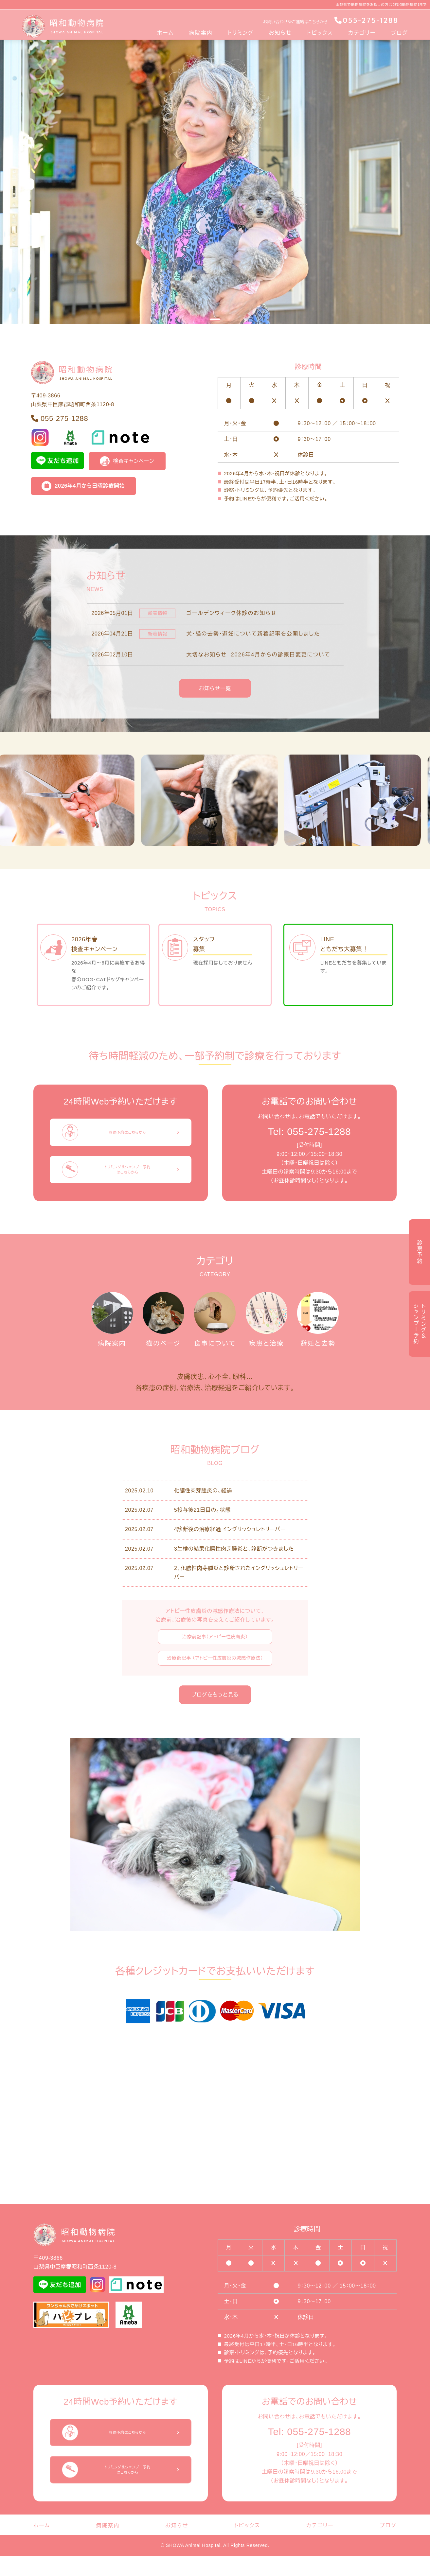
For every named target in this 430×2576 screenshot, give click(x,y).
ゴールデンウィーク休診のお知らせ (232, 613)
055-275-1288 (366, 20)
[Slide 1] (215, 319)
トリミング (241, 33)
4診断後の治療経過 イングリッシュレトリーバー (230, 1549)
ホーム (165, 33)
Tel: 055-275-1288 (309, 1131)
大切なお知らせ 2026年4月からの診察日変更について (259, 654)
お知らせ (280, 33)
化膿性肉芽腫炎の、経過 (203, 1511)
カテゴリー (362, 33)
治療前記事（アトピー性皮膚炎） (215, 1656)
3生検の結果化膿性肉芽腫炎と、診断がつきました (234, 1569)
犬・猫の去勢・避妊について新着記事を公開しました (253, 633)
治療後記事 (215, 1678)
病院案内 (200, 33)
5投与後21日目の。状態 (202, 1530)
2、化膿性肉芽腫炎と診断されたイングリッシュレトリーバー (238, 1592)
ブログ (399, 33)
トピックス (320, 33)
